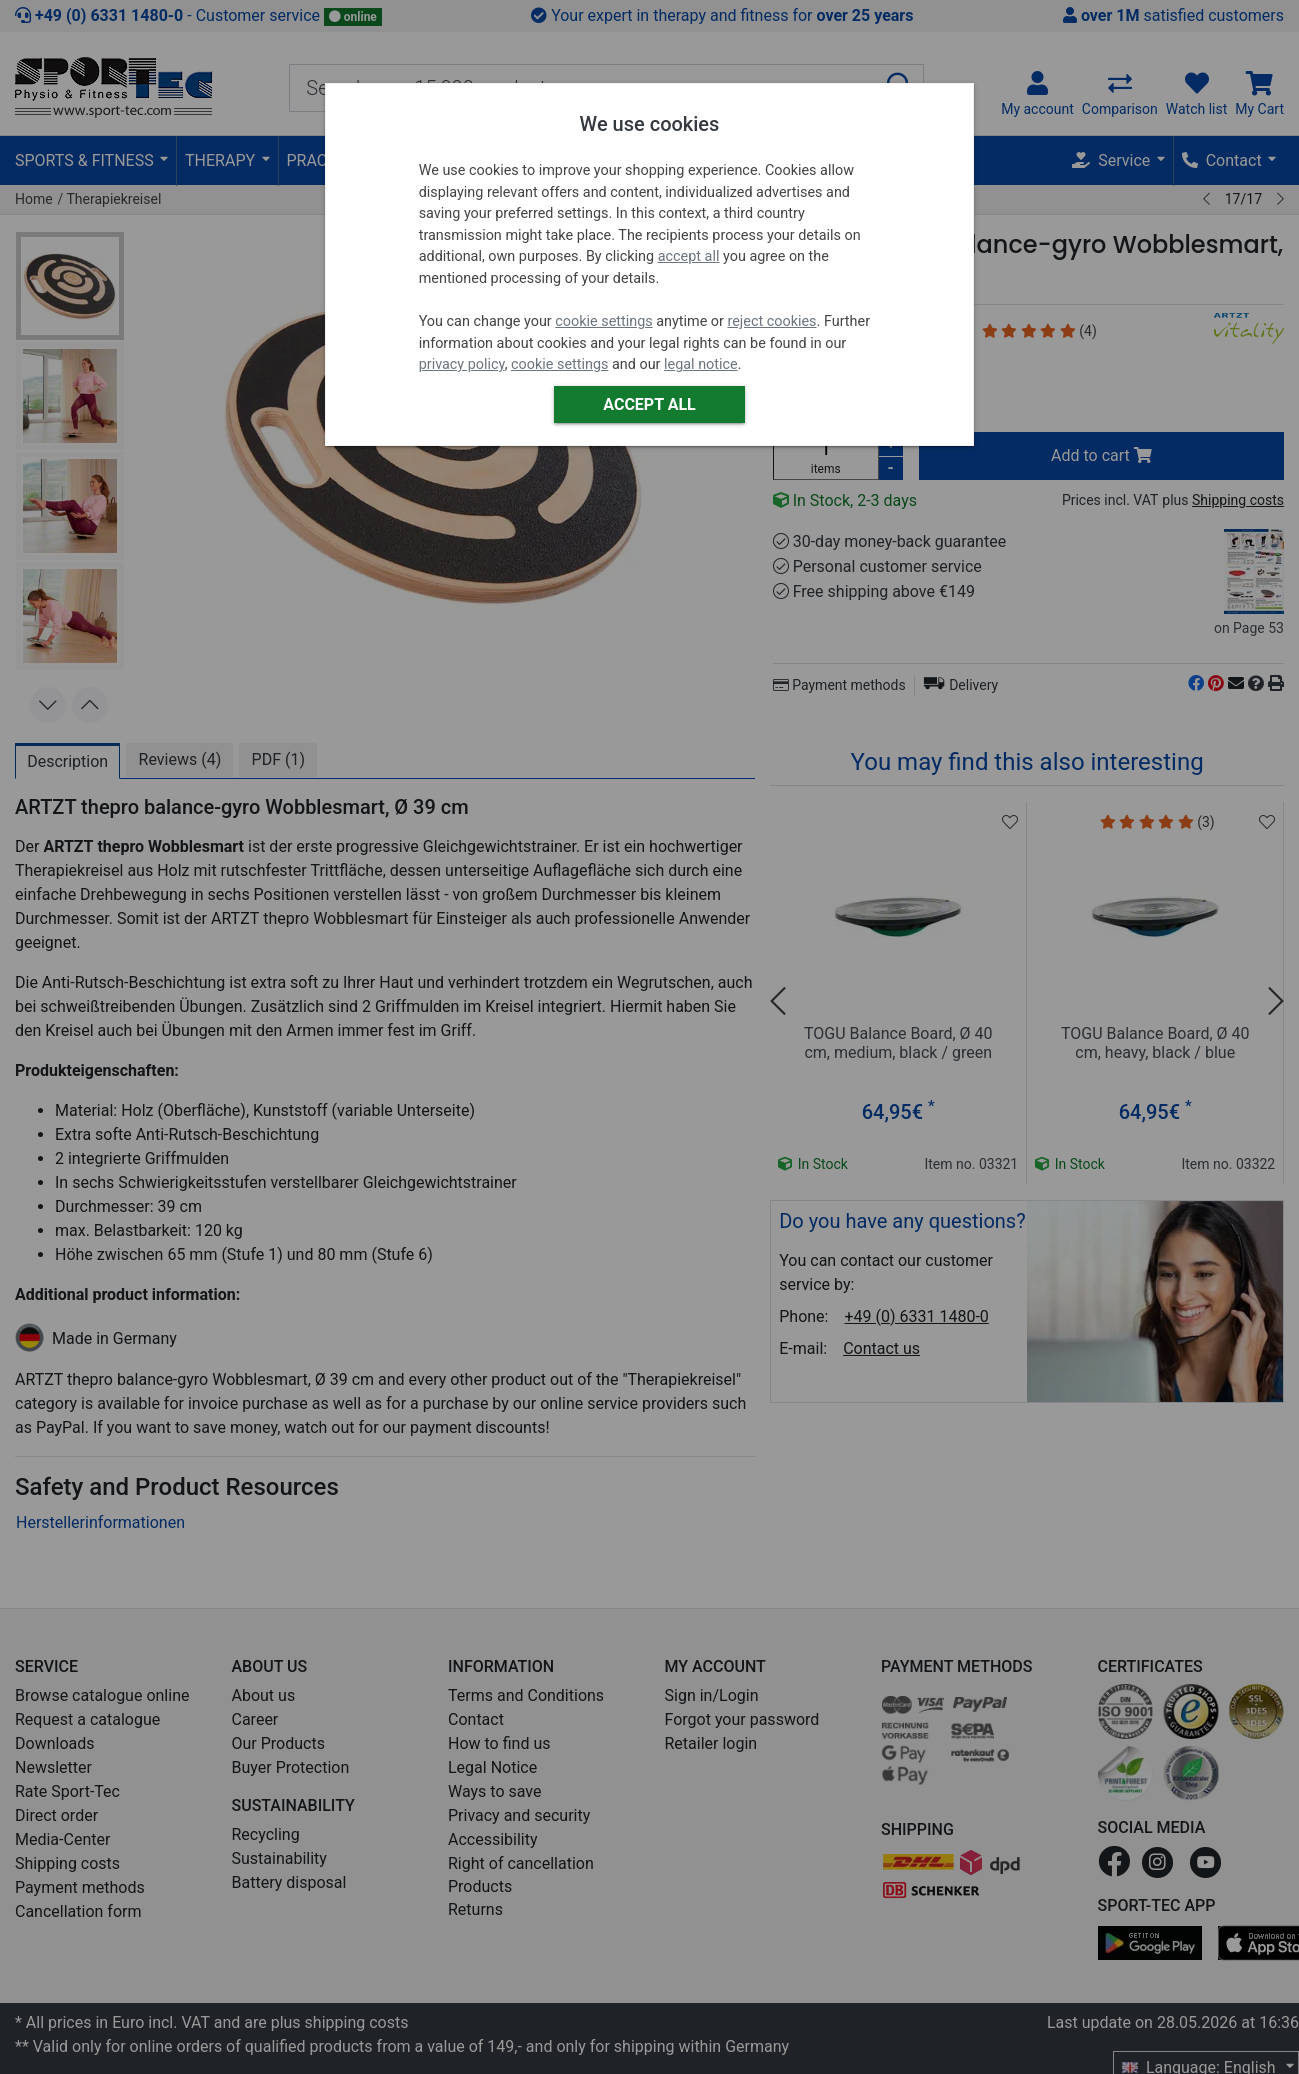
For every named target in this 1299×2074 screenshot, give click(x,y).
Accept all (649, 404)
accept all (689, 256)
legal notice (701, 364)
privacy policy (462, 364)
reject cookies (771, 321)
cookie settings (603, 321)
